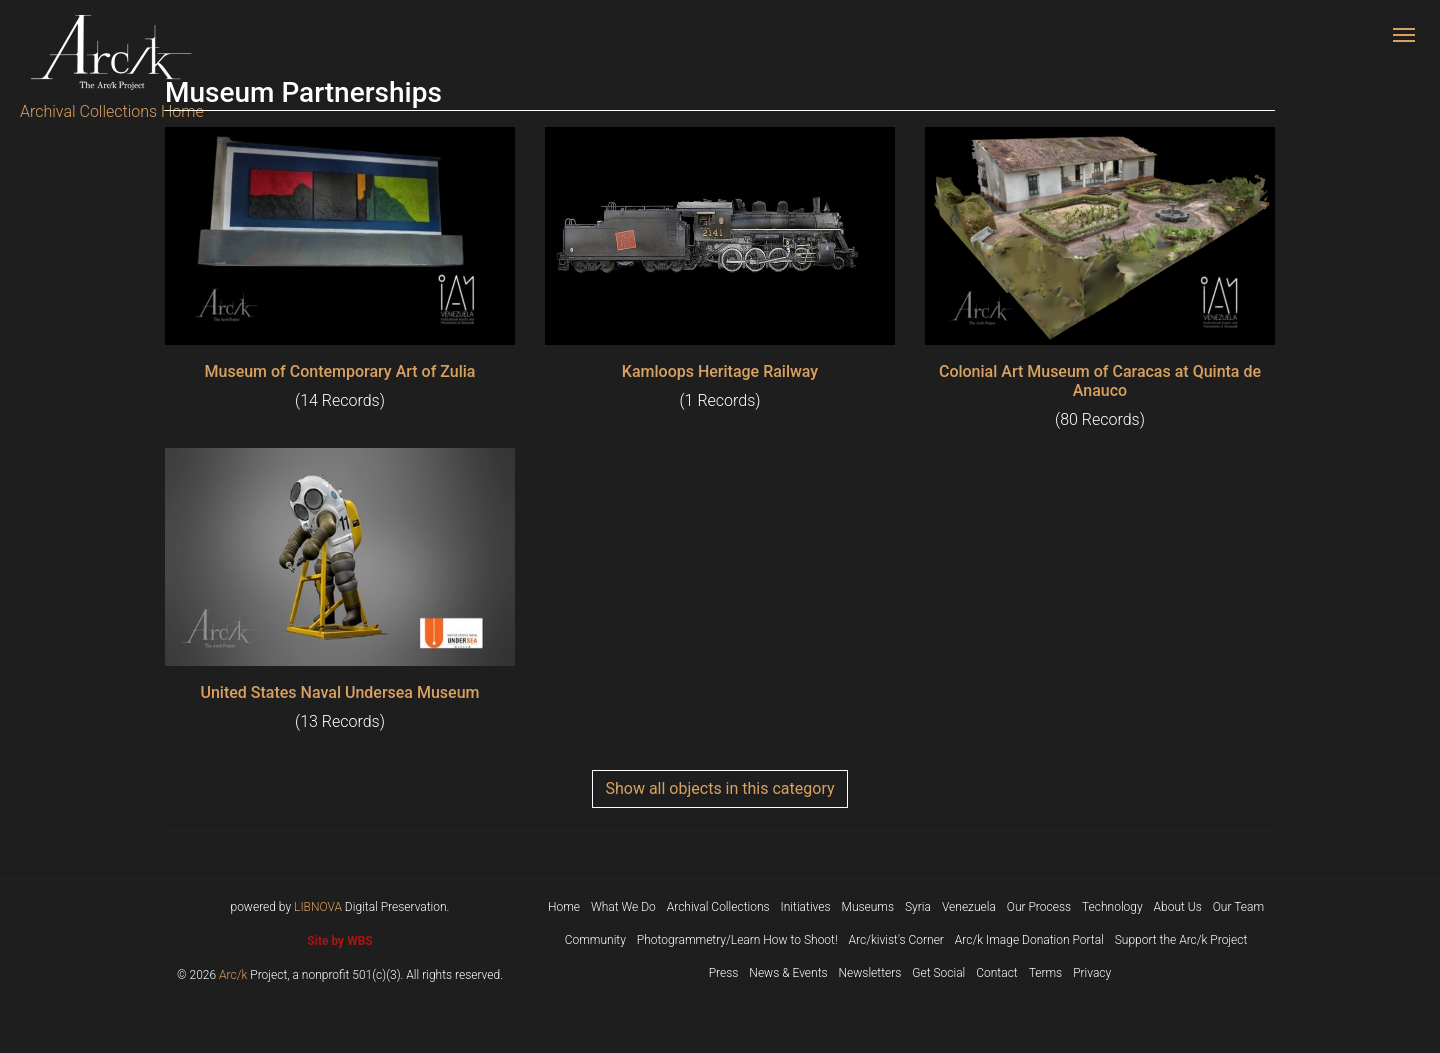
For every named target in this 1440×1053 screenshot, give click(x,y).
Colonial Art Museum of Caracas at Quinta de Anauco (1100, 381)
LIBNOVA (318, 907)
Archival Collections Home (112, 111)
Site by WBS (339, 941)
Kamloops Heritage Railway (720, 371)
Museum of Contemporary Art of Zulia (340, 371)
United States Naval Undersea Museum (339, 692)
